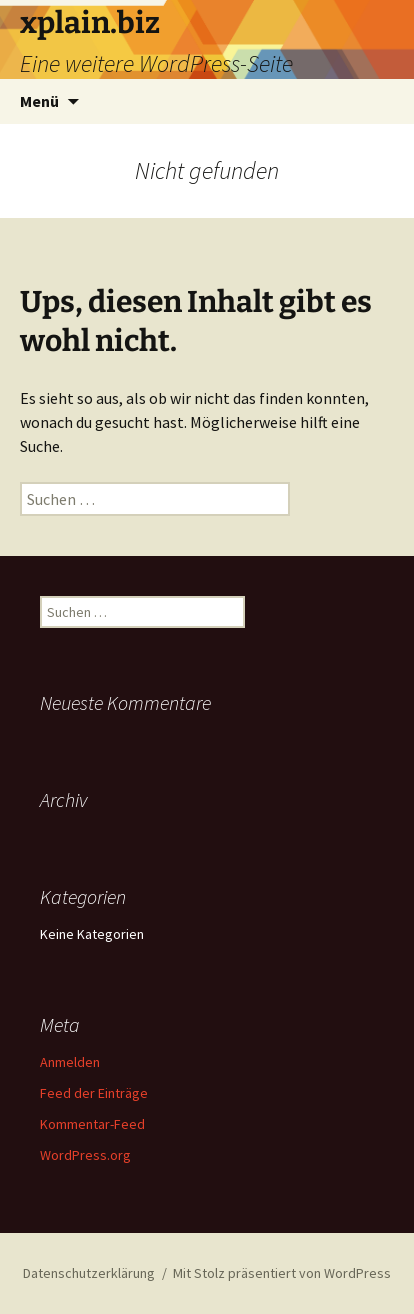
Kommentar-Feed (92, 1124)
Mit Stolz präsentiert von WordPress (282, 1273)
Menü (39, 101)
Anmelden (70, 1062)
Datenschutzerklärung (89, 1273)
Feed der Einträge (94, 1093)
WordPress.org (85, 1155)
